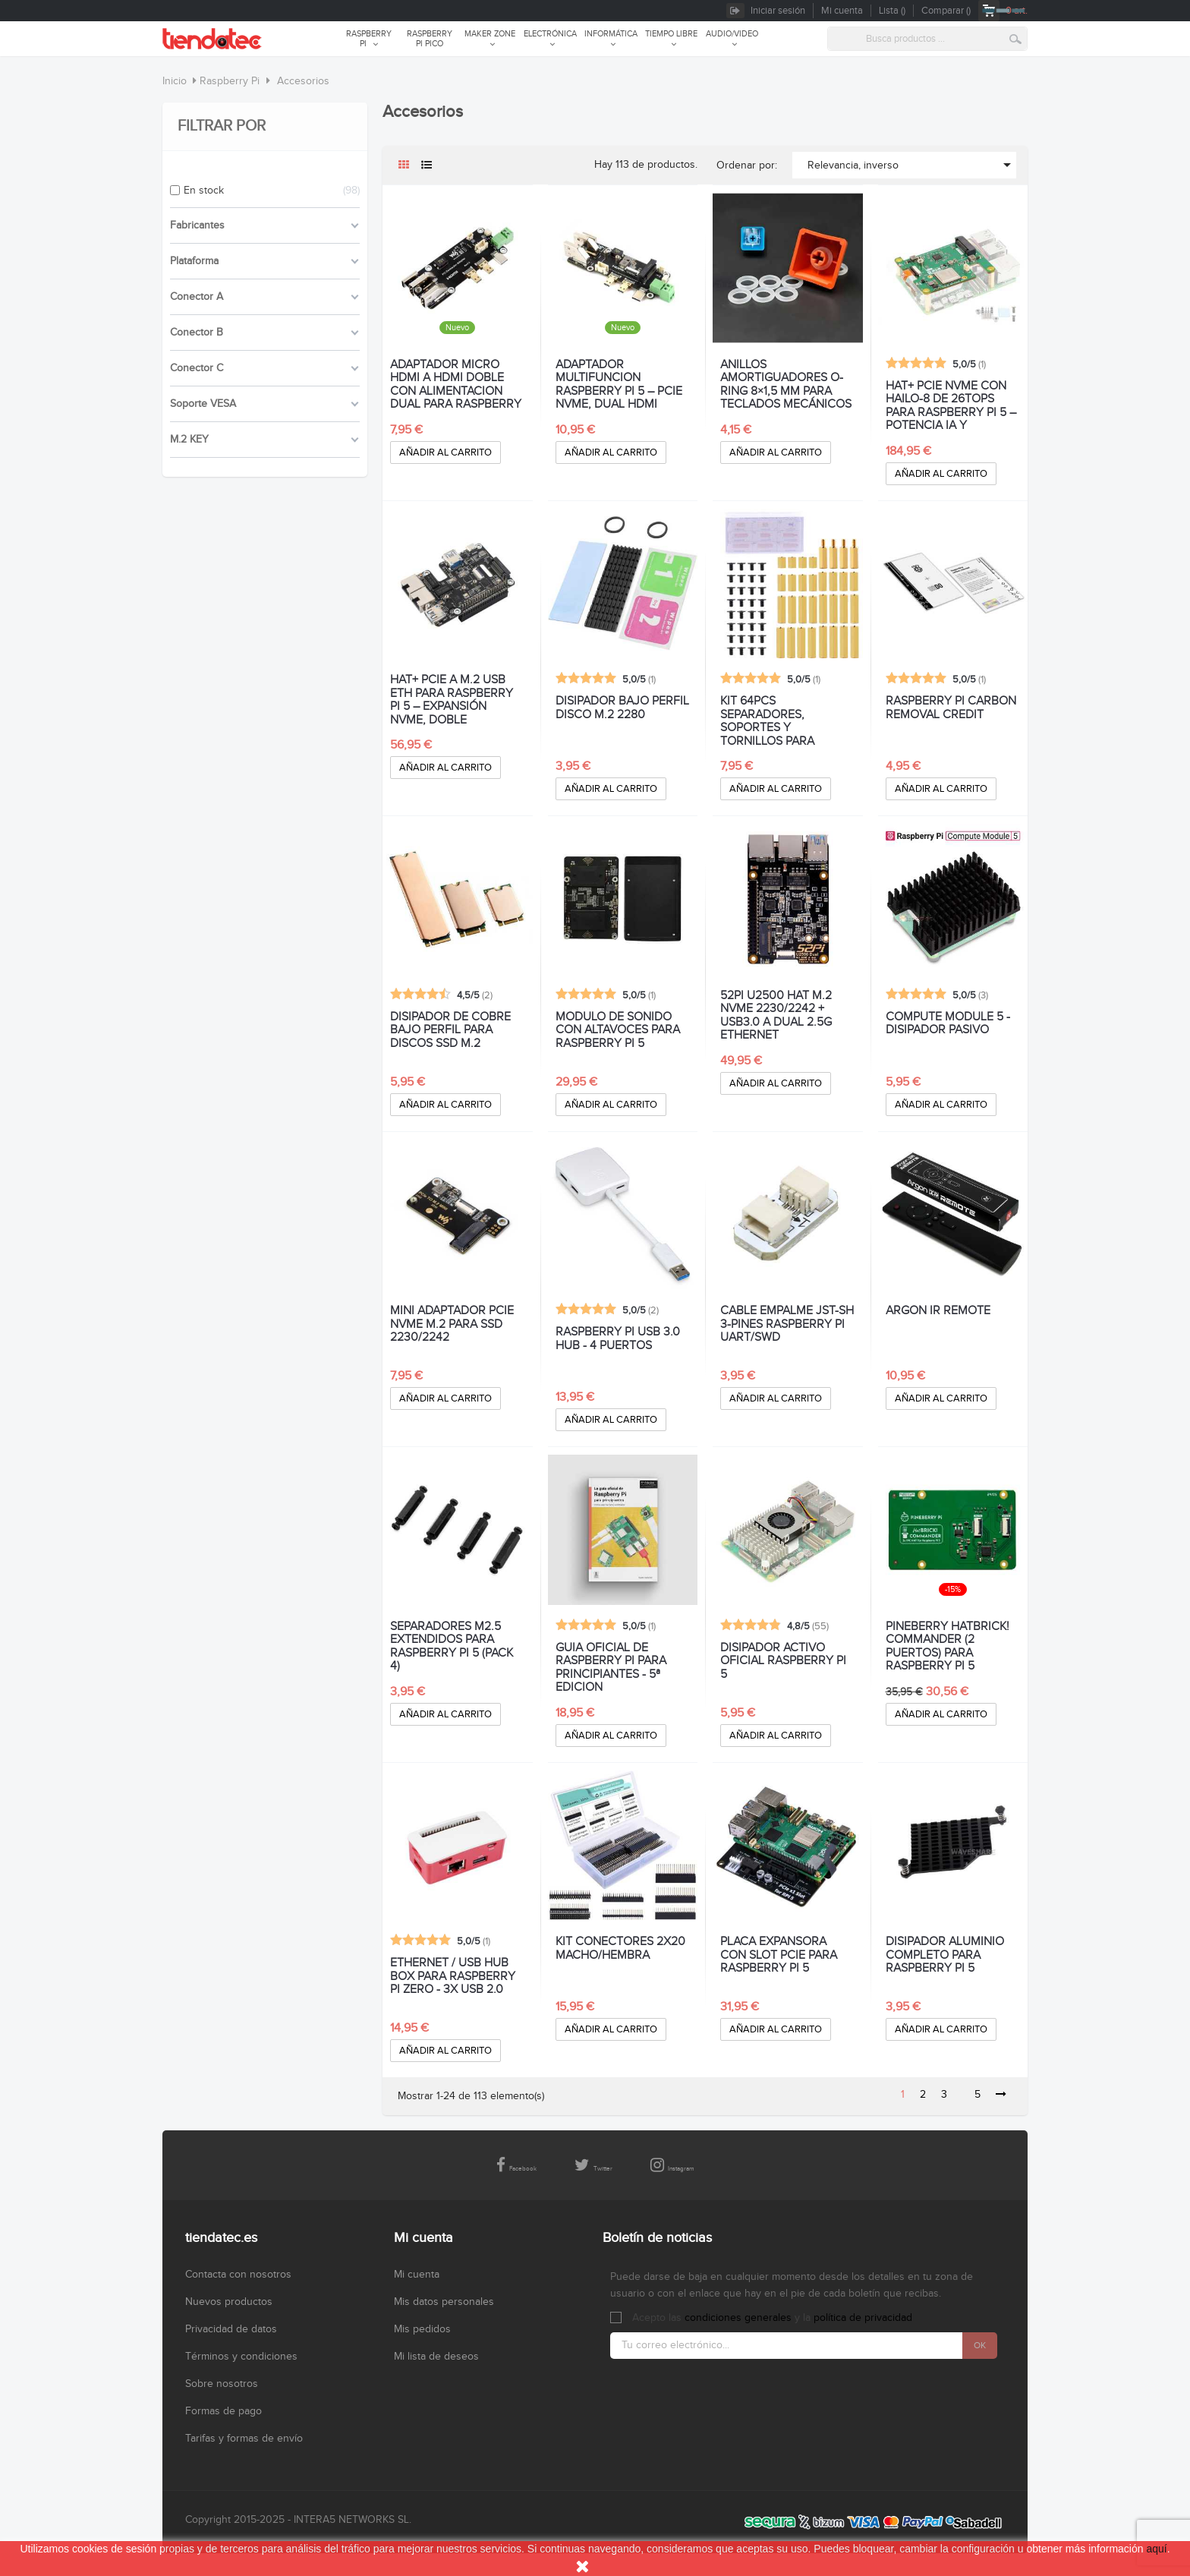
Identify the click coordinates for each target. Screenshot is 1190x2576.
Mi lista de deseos (436, 2357)
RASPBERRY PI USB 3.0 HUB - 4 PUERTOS (618, 1339)
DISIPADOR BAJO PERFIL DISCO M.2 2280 (622, 708)
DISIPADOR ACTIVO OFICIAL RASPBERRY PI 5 (783, 1661)
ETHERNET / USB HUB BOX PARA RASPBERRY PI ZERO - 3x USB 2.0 (452, 1976)
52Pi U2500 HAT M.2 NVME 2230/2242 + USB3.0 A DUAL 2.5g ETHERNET (776, 1015)
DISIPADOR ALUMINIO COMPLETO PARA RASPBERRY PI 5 (945, 1955)
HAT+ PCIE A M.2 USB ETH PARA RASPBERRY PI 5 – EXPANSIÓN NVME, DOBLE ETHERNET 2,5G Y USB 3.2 (451, 700)
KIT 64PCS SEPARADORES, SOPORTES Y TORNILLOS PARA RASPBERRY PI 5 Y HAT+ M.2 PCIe (785, 721)
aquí (1156, 2549)
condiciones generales (738, 2318)
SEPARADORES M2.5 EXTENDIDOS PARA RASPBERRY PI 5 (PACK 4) (451, 1646)
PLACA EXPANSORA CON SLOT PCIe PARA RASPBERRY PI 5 (778, 1955)
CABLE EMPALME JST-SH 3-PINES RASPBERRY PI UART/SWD (787, 1324)
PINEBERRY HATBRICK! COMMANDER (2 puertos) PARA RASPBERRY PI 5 (947, 1646)
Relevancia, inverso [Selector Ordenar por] (912, 165)
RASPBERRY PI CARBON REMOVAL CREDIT (951, 708)
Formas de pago (223, 2411)
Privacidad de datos (231, 2329)
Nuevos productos (228, 2302)
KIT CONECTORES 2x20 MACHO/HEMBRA (620, 1949)
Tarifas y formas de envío (244, 2439)
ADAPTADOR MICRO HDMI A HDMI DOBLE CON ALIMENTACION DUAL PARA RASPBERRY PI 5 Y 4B (455, 384)
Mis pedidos (422, 2329)
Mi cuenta (416, 2275)
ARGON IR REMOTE (938, 1311)
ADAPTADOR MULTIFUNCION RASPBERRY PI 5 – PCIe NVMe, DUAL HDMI (619, 384)
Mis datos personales (444, 2302)
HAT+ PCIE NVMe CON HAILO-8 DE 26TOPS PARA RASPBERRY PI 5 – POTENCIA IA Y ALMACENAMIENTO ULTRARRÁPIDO (951, 406)
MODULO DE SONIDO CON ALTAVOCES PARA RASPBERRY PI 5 (618, 1031)
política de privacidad (863, 2318)
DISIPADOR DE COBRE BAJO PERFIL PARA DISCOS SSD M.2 (450, 1031)
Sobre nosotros (221, 2384)
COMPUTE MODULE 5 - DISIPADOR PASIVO (948, 1024)
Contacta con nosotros (238, 2275)
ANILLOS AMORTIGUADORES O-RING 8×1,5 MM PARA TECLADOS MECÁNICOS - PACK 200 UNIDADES (786, 384)
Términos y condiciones (241, 2357)
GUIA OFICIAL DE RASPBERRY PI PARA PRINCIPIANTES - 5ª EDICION (611, 1668)
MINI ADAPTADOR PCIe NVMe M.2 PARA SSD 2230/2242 (452, 1324)
